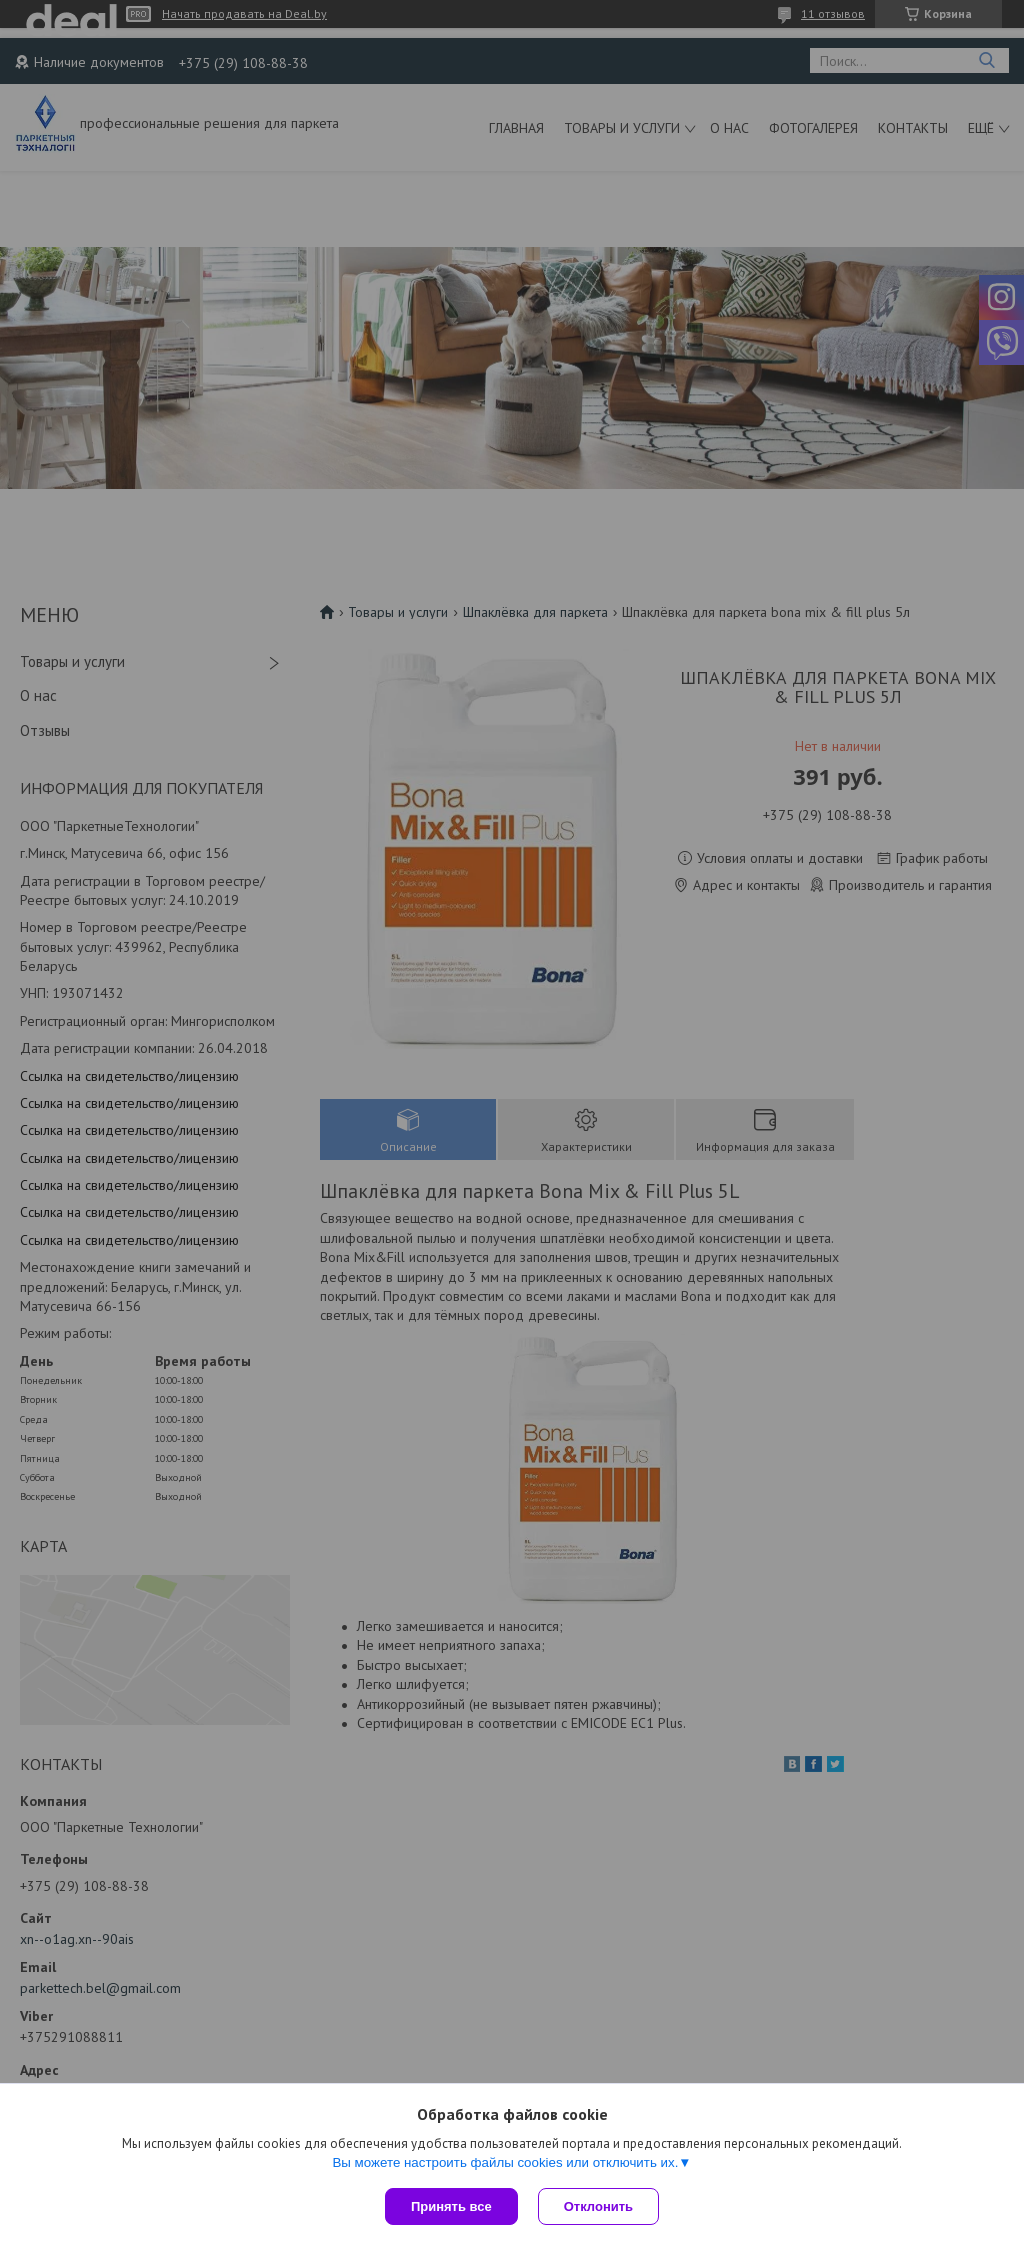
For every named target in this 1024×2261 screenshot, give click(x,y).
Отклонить (598, 2206)
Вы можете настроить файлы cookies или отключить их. (505, 2162)
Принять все (451, 2206)
